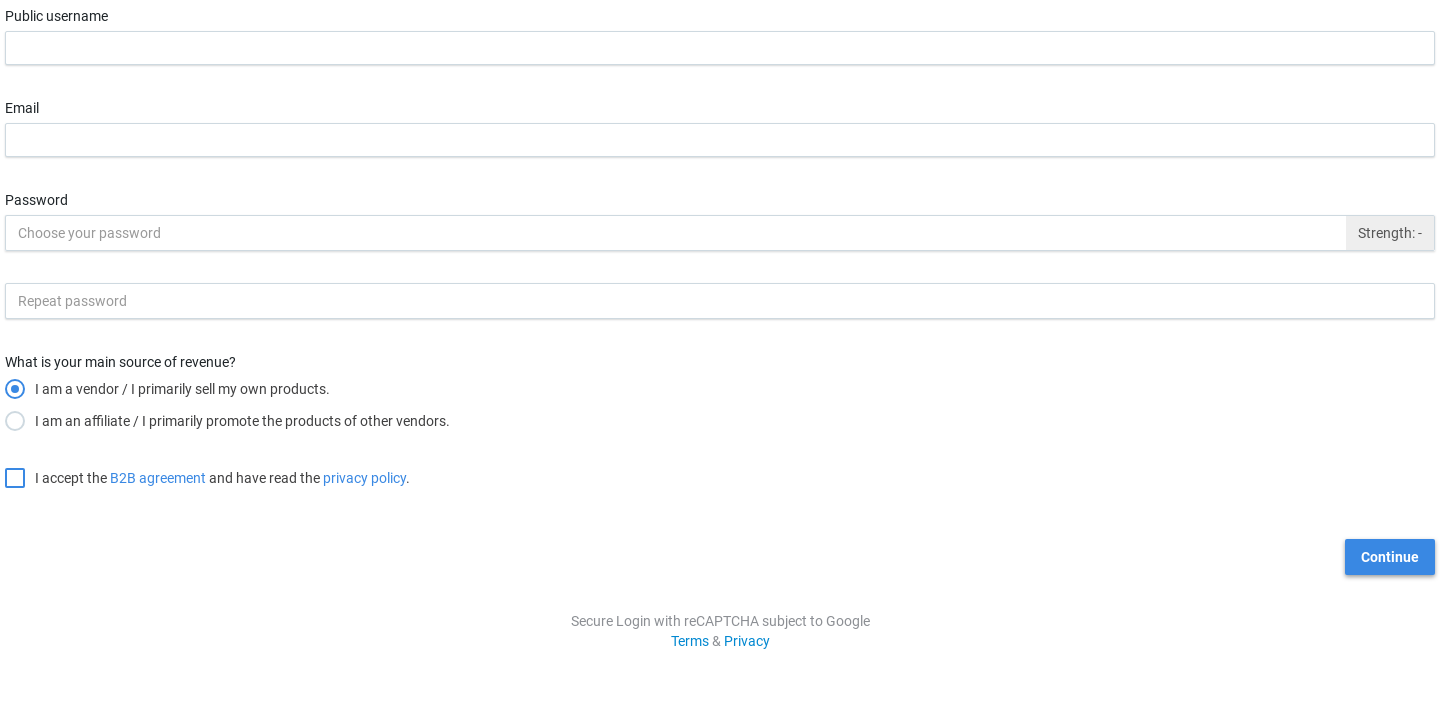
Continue (1390, 557)
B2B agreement (158, 478)
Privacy (747, 641)
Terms (690, 641)
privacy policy (364, 478)
